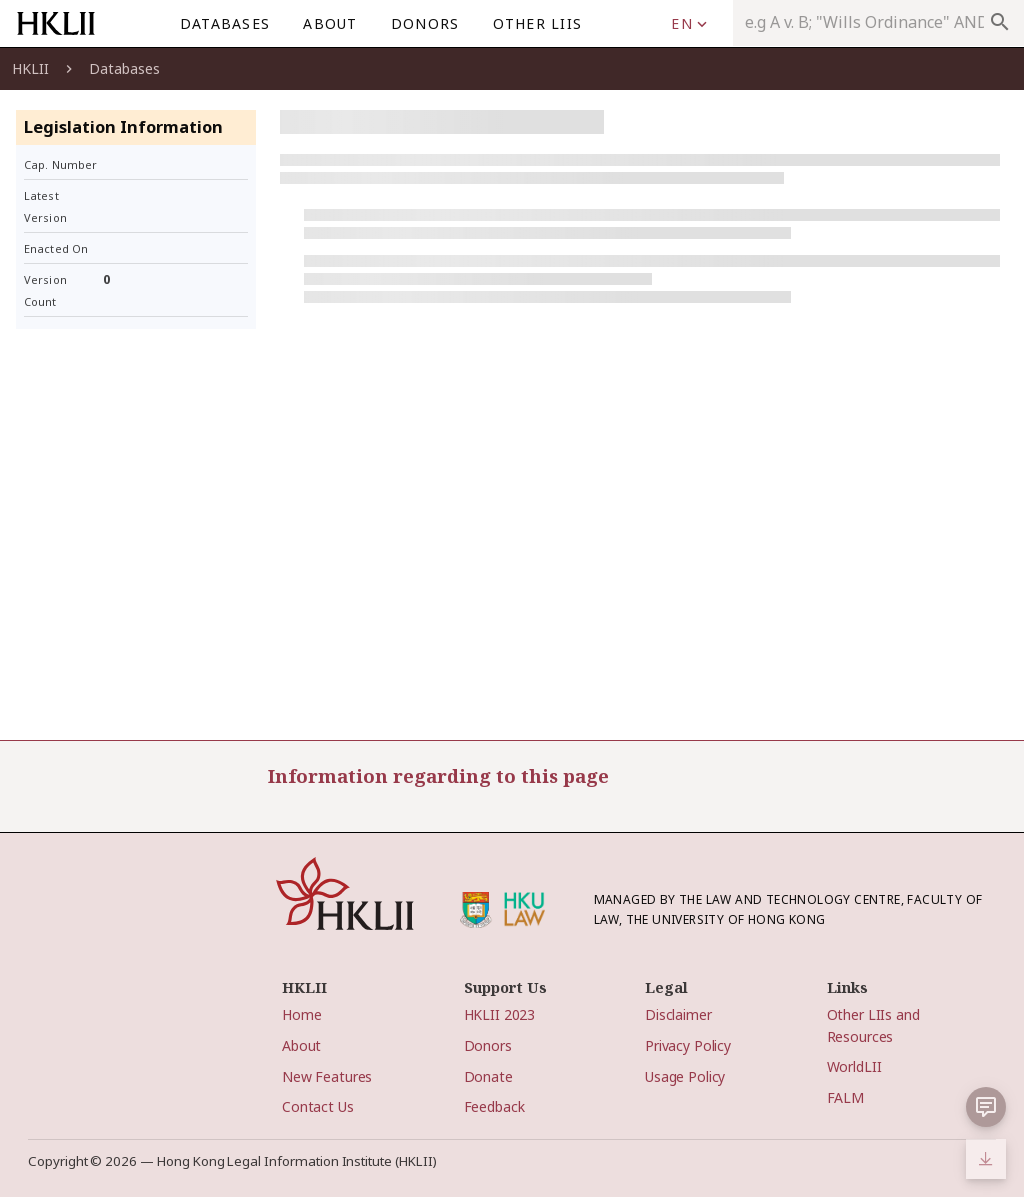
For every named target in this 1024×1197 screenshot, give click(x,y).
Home (301, 1014)
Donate (488, 1076)
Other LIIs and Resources (873, 1025)
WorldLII (854, 1066)
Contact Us (318, 1106)
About (301, 1045)
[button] (986, 1107)
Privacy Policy (688, 1045)
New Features (327, 1076)
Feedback (494, 1106)
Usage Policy (685, 1076)
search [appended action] (1000, 22)
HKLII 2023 (500, 1014)
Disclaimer (678, 1014)
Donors (488, 1045)
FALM (845, 1097)
